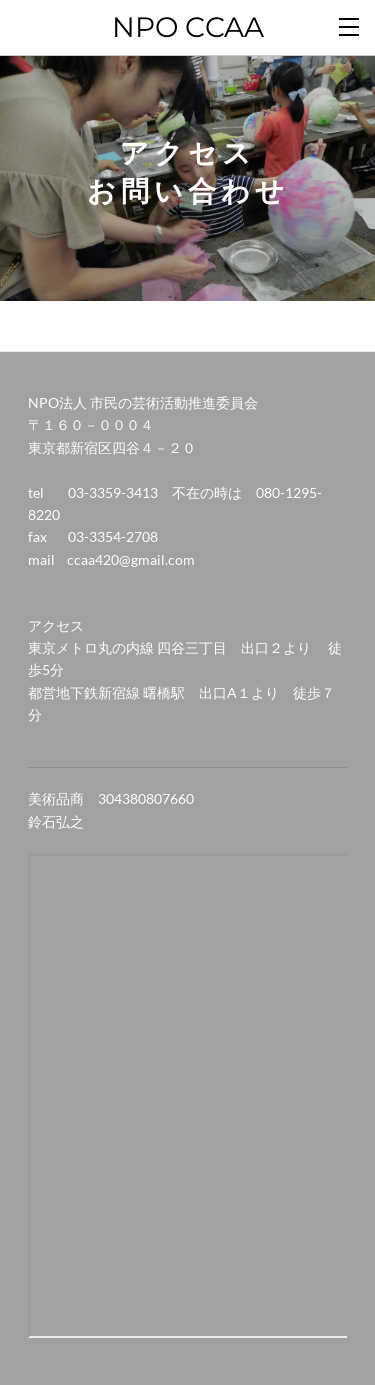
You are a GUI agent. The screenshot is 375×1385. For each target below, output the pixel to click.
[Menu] (350, 25)
